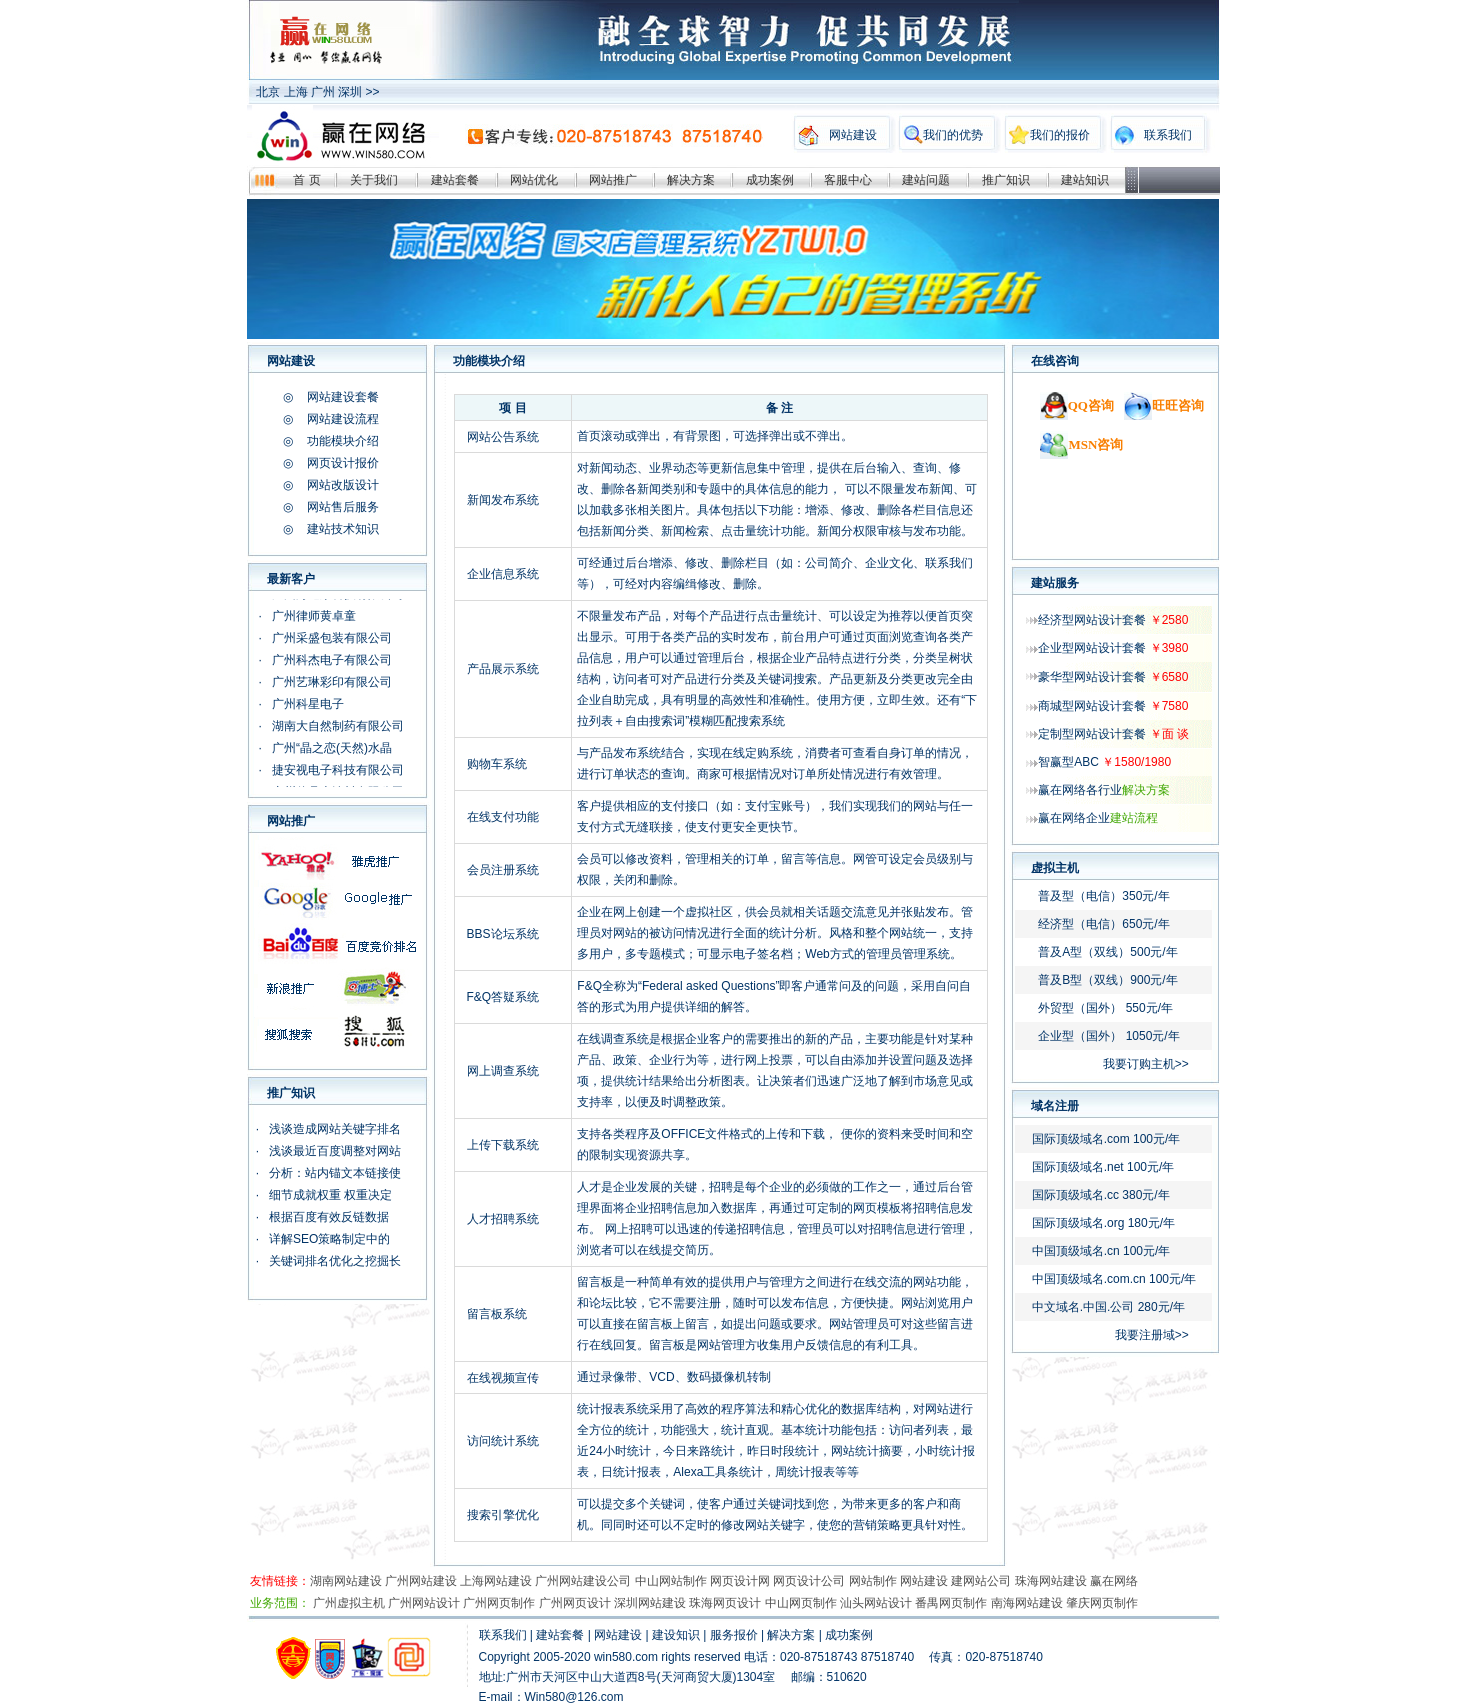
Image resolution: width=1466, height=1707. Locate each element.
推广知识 (1006, 180)
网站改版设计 (343, 485)
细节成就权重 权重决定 (330, 1195)
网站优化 (534, 180)
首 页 (306, 180)
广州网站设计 (424, 1603)
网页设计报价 (343, 463)
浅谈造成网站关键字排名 (335, 1129)
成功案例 (770, 180)
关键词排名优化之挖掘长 (335, 1261)
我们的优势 (953, 135)
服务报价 (734, 1635)
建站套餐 (455, 180)
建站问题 (926, 180)
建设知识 (676, 1635)
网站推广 (613, 180)
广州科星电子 (308, 704)
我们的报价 (1060, 135)
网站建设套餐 (343, 397)
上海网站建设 (496, 1581)
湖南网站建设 (346, 1581)
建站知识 (1085, 180)
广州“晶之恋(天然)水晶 (332, 748)
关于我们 (374, 180)
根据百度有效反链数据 (329, 1217)
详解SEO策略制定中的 (329, 1239)
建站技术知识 (343, 529)
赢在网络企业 (1098, 818)
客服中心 (848, 180)
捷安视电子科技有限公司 (338, 770)
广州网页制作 (499, 1603)
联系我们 (1168, 135)
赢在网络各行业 (1104, 790)
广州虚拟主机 (349, 1603)
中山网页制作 (801, 1603)
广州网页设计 (575, 1603)
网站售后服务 (343, 507)
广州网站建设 (421, 1581)
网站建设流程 (343, 419)
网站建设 (853, 135)
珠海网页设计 (725, 1603)
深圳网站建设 (650, 1603)
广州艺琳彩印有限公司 (333, 682)
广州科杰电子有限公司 (332, 660)
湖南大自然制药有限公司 (338, 726)
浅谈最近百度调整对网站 (335, 1151)
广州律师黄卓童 (314, 616)
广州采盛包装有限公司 (332, 638)
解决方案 (691, 180)
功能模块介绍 (343, 441)
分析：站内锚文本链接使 (335, 1173)
